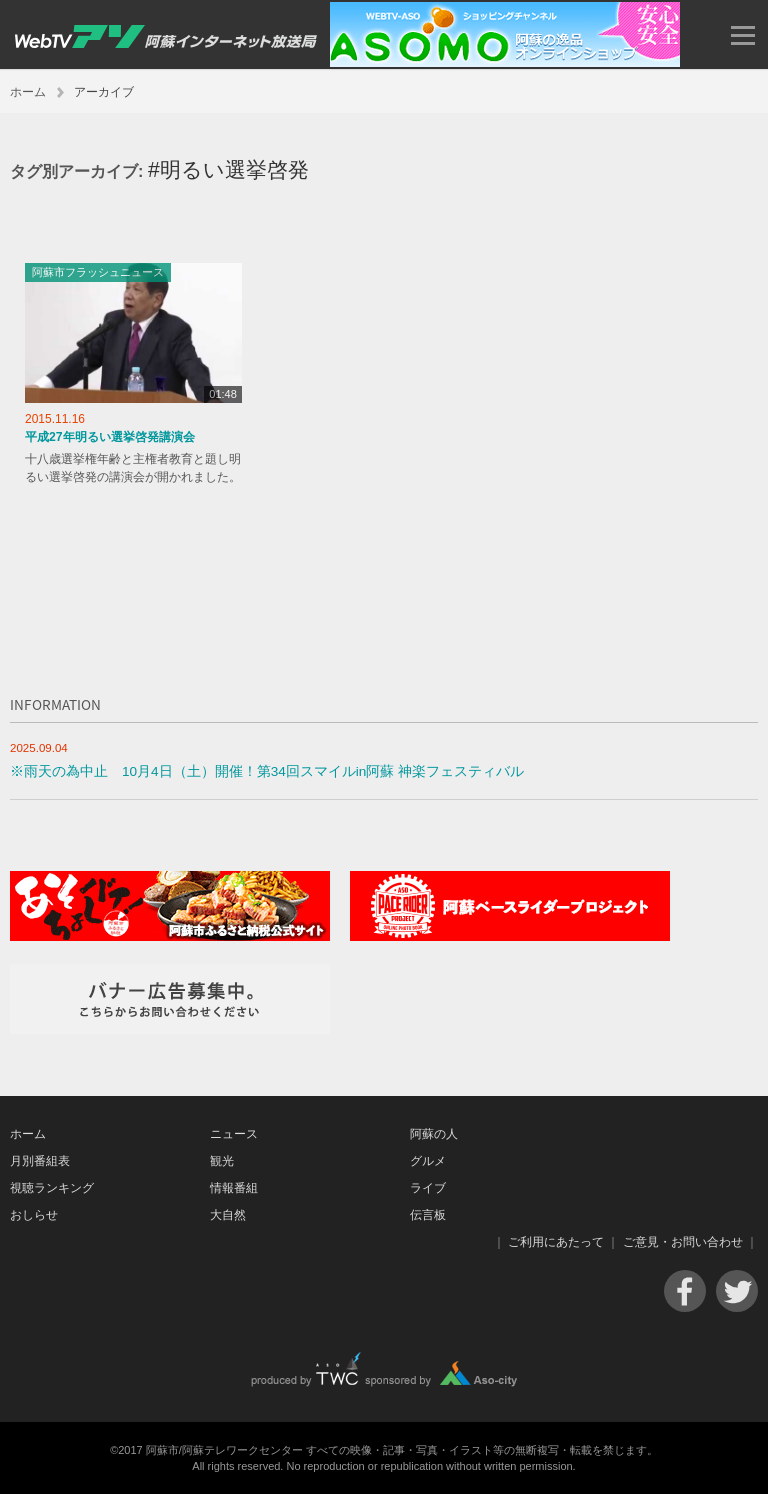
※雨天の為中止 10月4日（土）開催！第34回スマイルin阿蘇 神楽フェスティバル (267, 771)
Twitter (737, 1291)
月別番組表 (40, 1161)
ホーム (28, 92)
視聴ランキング (52, 1188)
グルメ (428, 1161)
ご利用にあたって (556, 1242)
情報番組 (234, 1188)
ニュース (234, 1134)
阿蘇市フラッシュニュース (98, 272)
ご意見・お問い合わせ (683, 1242)
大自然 (228, 1215)
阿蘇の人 (434, 1134)
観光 (222, 1161)
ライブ (428, 1188)
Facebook (685, 1291)
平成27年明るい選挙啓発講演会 (110, 437)
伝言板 (428, 1215)
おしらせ (34, 1215)
